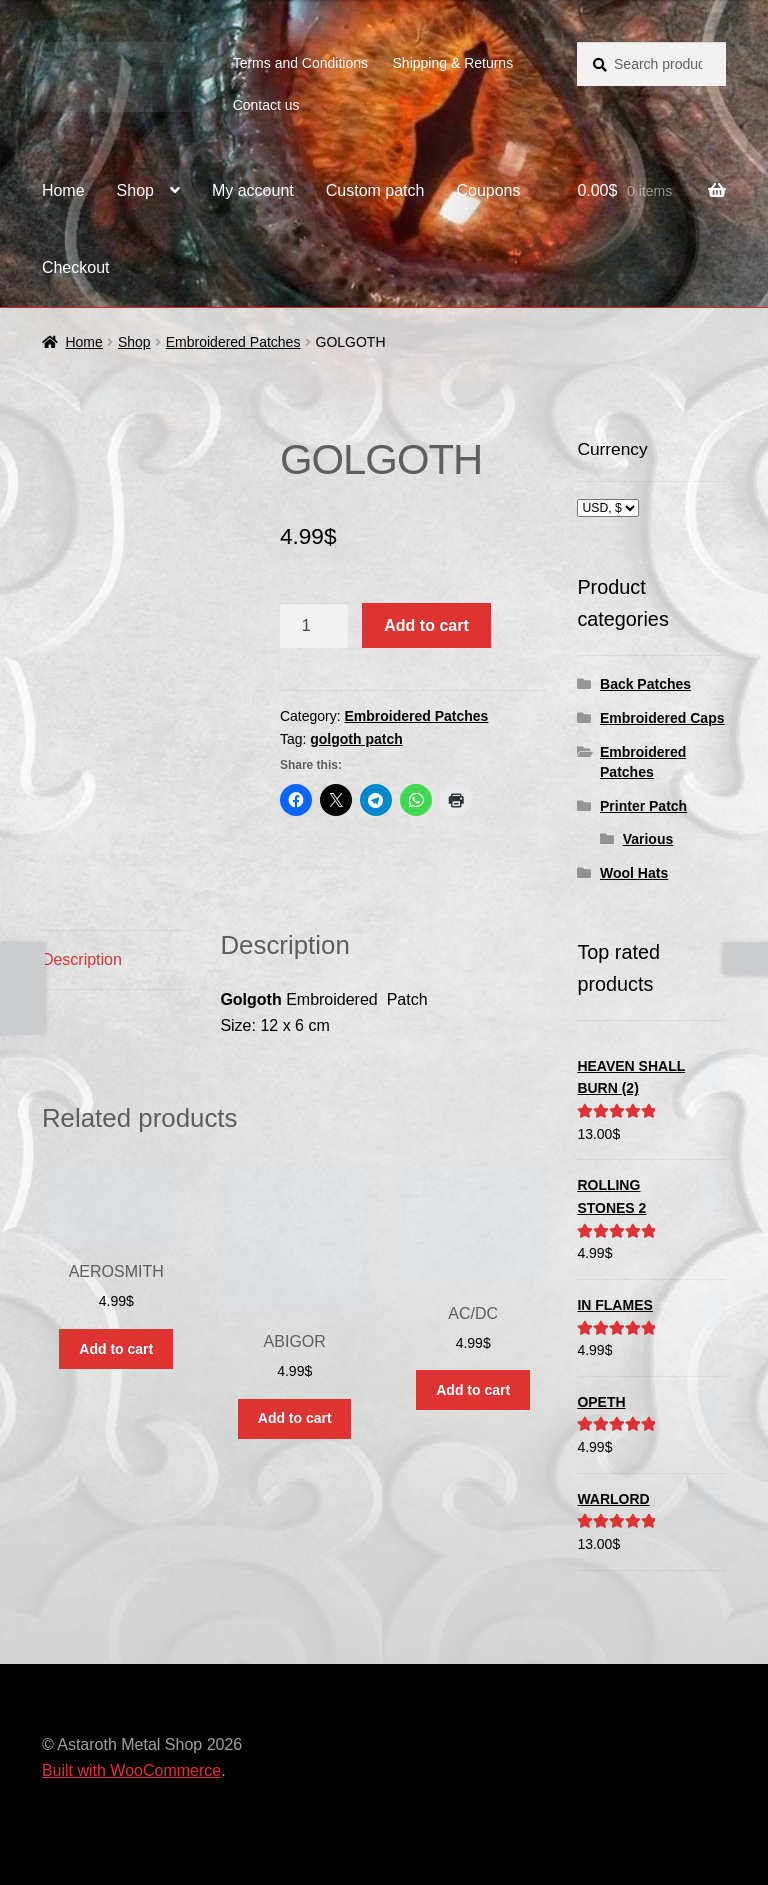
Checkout (76, 267)
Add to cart (426, 625)
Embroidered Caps (662, 718)
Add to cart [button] (116, 1349)
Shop (135, 190)
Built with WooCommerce (131, 1770)
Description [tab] (82, 959)
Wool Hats (634, 873)
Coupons (488, 190)
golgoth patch (356, 739)
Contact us (266, 105)
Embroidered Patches (233, 342)
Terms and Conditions (300, 63)
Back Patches (645, 684)
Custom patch (375, 190)
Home (63, 190)
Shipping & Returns (453, 63)
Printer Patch (643, 806)
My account (253, 190)
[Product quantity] (314, 626)
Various (648, 839)
